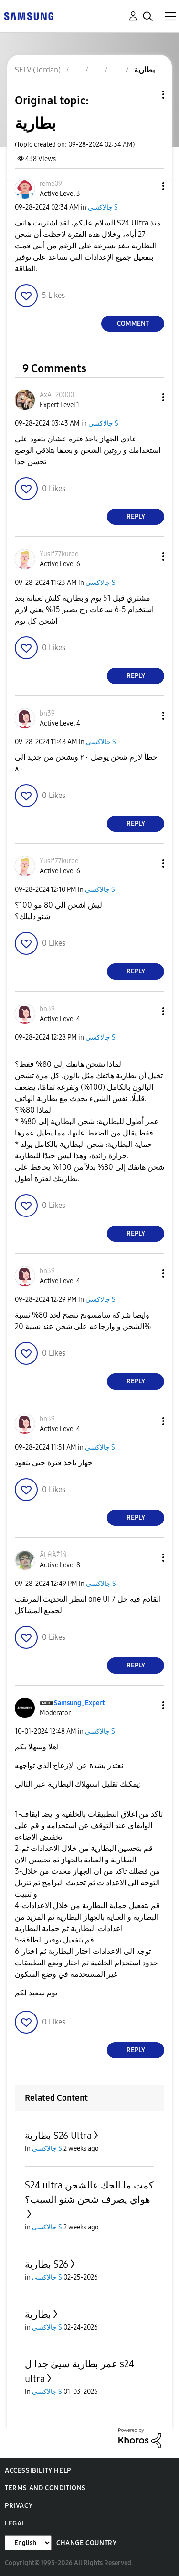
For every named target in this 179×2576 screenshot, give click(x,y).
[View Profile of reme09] (51, 184)
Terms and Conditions (45, 2488)
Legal (15, 2523)
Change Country (86, 2543)
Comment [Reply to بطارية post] (133, 323)
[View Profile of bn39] (47, 713)
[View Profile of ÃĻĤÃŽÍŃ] (53, 1555)
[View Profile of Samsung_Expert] (79, 1703)
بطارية (38, 2314)
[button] (147, 186)
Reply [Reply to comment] (135, 516)
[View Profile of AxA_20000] (57, 395)
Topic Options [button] (147, 94)
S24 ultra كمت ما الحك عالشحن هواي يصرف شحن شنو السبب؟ (89, 2192)
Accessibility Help (38, 2470)
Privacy (18, 2506)
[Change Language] (28, 2542)
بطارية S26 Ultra (58, 2135)
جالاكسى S (103, 208)
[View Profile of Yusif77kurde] (59, 554)
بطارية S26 (46, 2264)
